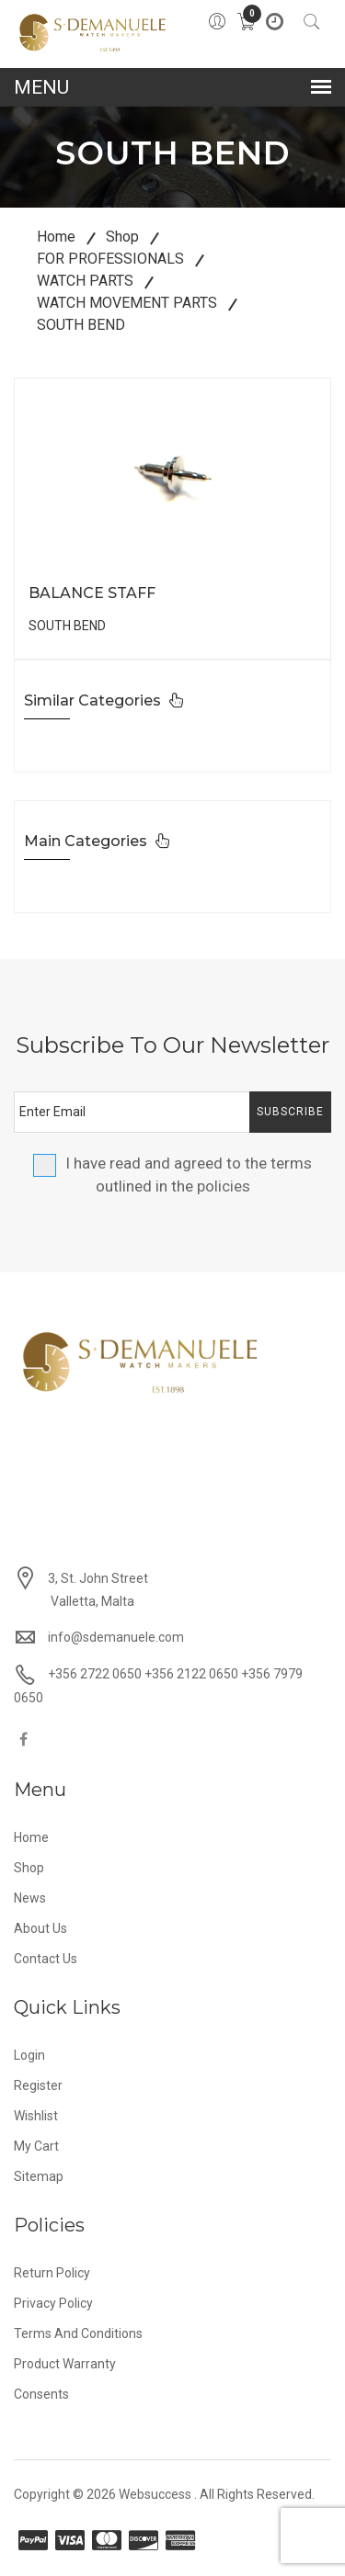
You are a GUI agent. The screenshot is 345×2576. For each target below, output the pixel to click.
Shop (122, 236)
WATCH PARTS (85, 280)
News (30, 1898)
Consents (41, 2394)
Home (56, 236)
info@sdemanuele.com (116, 1637)
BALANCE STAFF (92, 593)
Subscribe (290, 1111)
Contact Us (45, 1958)
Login (29, 2055)
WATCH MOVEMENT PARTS (127, 302)
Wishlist (36, 2115)
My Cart (36, 2146)
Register (38, 2085)
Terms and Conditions (78, 2333)
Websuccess (155, 2494)
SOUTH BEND (81, 324)
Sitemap (38, 2176)
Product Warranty (65, 2363)
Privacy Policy (53, 2303)
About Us (40, 1928)
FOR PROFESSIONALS (110, 258)
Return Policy (52, 2272)
